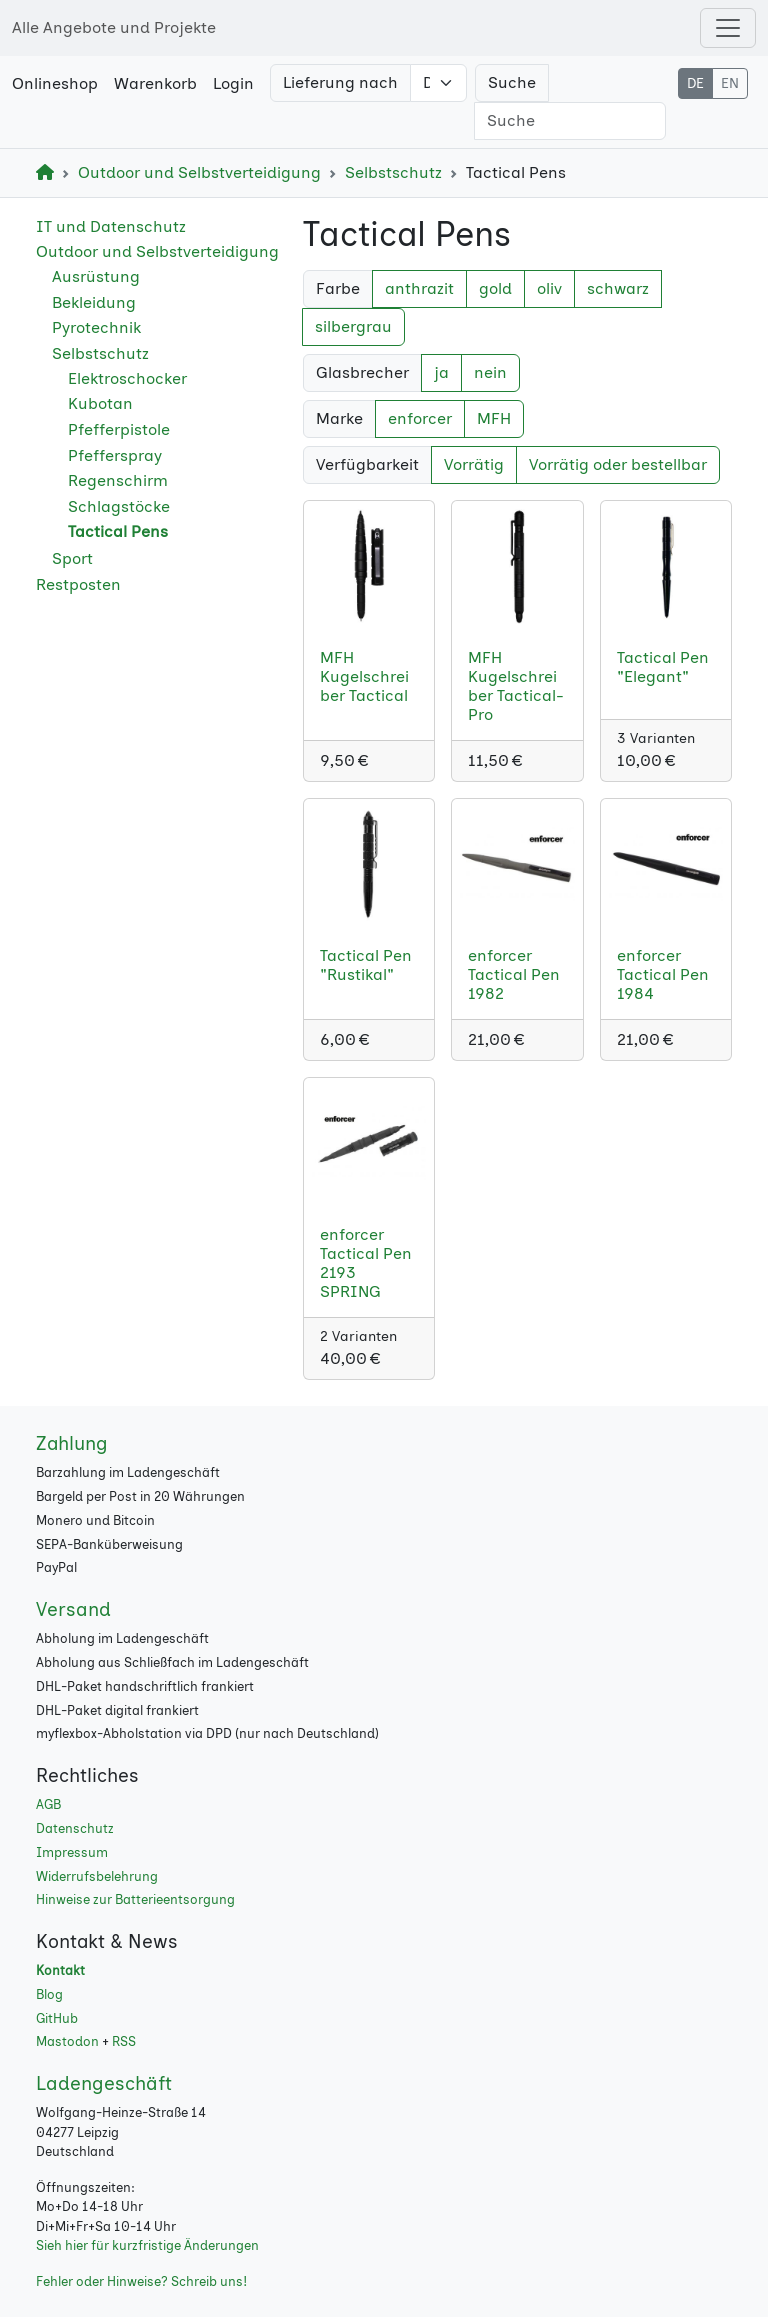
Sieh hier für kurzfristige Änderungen (147, 2245)
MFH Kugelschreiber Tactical (364, 676)
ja (441, 372)
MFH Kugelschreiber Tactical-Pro (516, 686)
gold (495, 288)
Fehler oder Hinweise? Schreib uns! (141, 2281)
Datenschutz (75, 1828)
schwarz (618, 288)
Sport (72, 558)
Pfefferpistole (119, 429)
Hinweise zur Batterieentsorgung (135, 1899)
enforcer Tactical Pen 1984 (663, 974)
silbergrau (353, 326)
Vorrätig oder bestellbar (618, 464)
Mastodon (67, 2041)
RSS (124, 2041)
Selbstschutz (393, 172)
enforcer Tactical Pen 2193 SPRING (366, 1263)
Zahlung (72, 1443)
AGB (48, 1804)
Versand (73, 1609)
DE (695, 83)
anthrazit (419, 288)
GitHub (57, 2018)
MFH (494, 418)
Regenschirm (118, 480)
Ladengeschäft (104, 2083)
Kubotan (100, 403)
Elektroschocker (127, 378)
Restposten (78, 584)
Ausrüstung (96, 276)
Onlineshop (55, 83)
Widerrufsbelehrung (97, 1876)
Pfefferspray (115, 455)
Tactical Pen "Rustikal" (366, 965)
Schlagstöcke (119, 506)
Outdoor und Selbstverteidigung (199, 172)
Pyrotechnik (96, 327)
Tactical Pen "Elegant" (663, 667)
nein (490, 372)
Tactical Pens (118, 531)
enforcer (420, 418)
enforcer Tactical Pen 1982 (514, 974)
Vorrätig (474, 464)
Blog (49, 1994)
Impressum (72, 1852)
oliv (549, 288)
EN (730, 83)
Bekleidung (94, 302)
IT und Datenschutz (111, 226)
